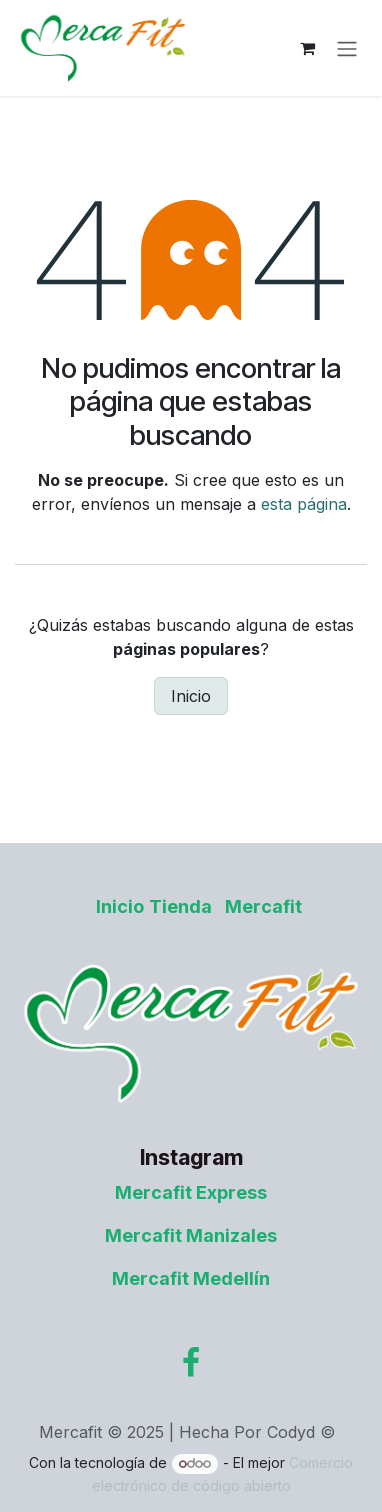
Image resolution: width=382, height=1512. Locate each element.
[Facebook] (191, 1363)
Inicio (191, 696)
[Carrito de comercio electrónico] (307, 48)
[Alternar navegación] (347, 48)
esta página (304, 504)
